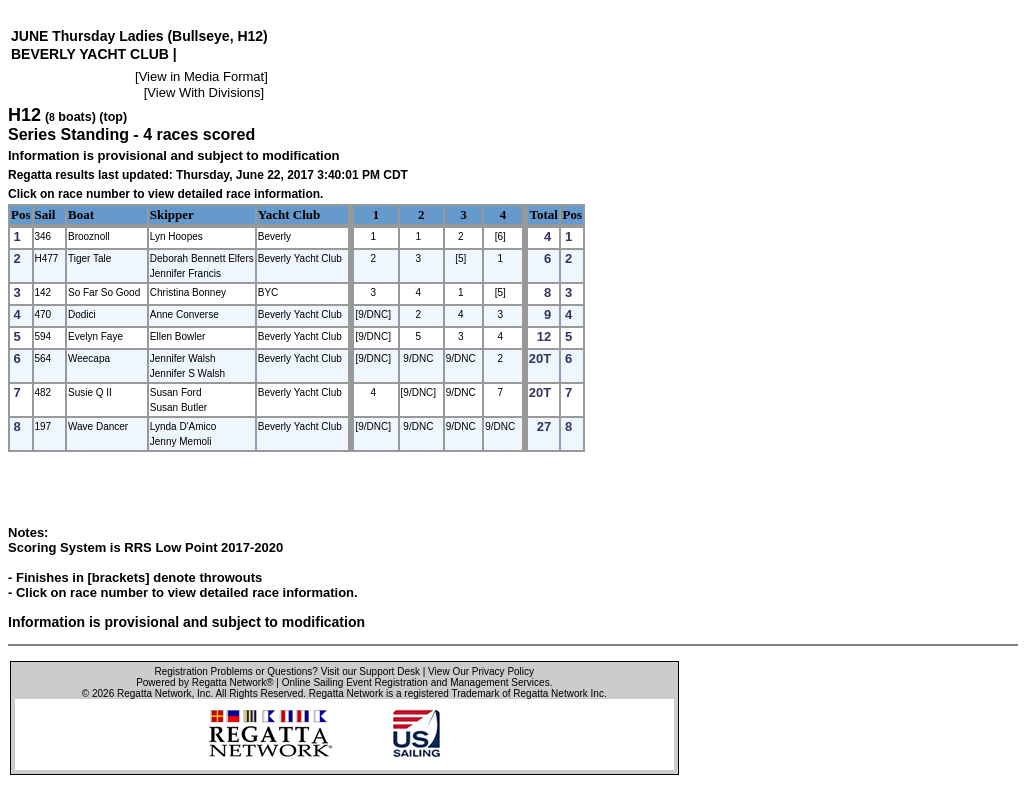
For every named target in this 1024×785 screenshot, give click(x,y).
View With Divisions (203, 92)
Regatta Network (154, 693)
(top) (113, 117)
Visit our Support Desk (370, 671)
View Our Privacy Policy (481, 671)
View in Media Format (201, 76)
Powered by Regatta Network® (204, 682)
